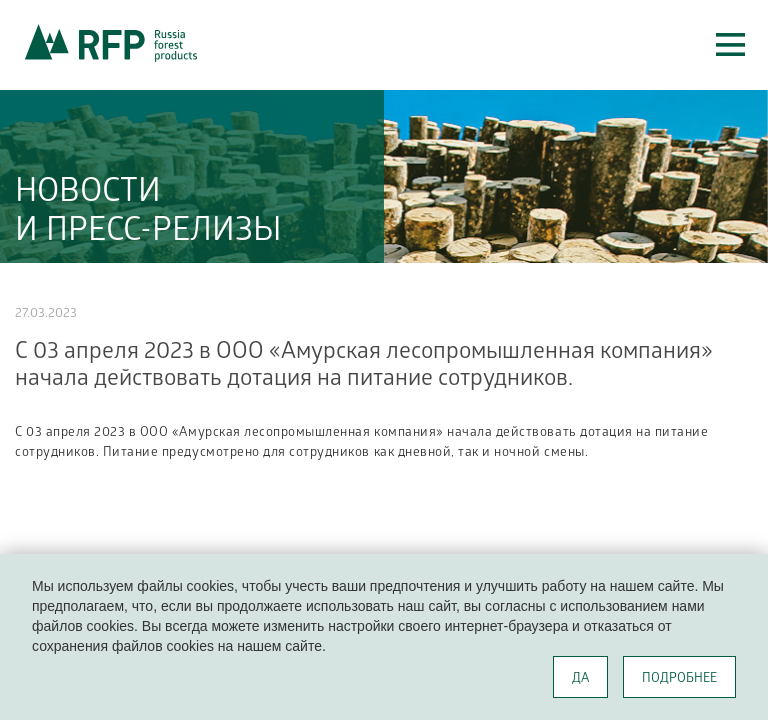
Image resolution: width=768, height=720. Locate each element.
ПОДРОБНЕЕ (679, 679)
